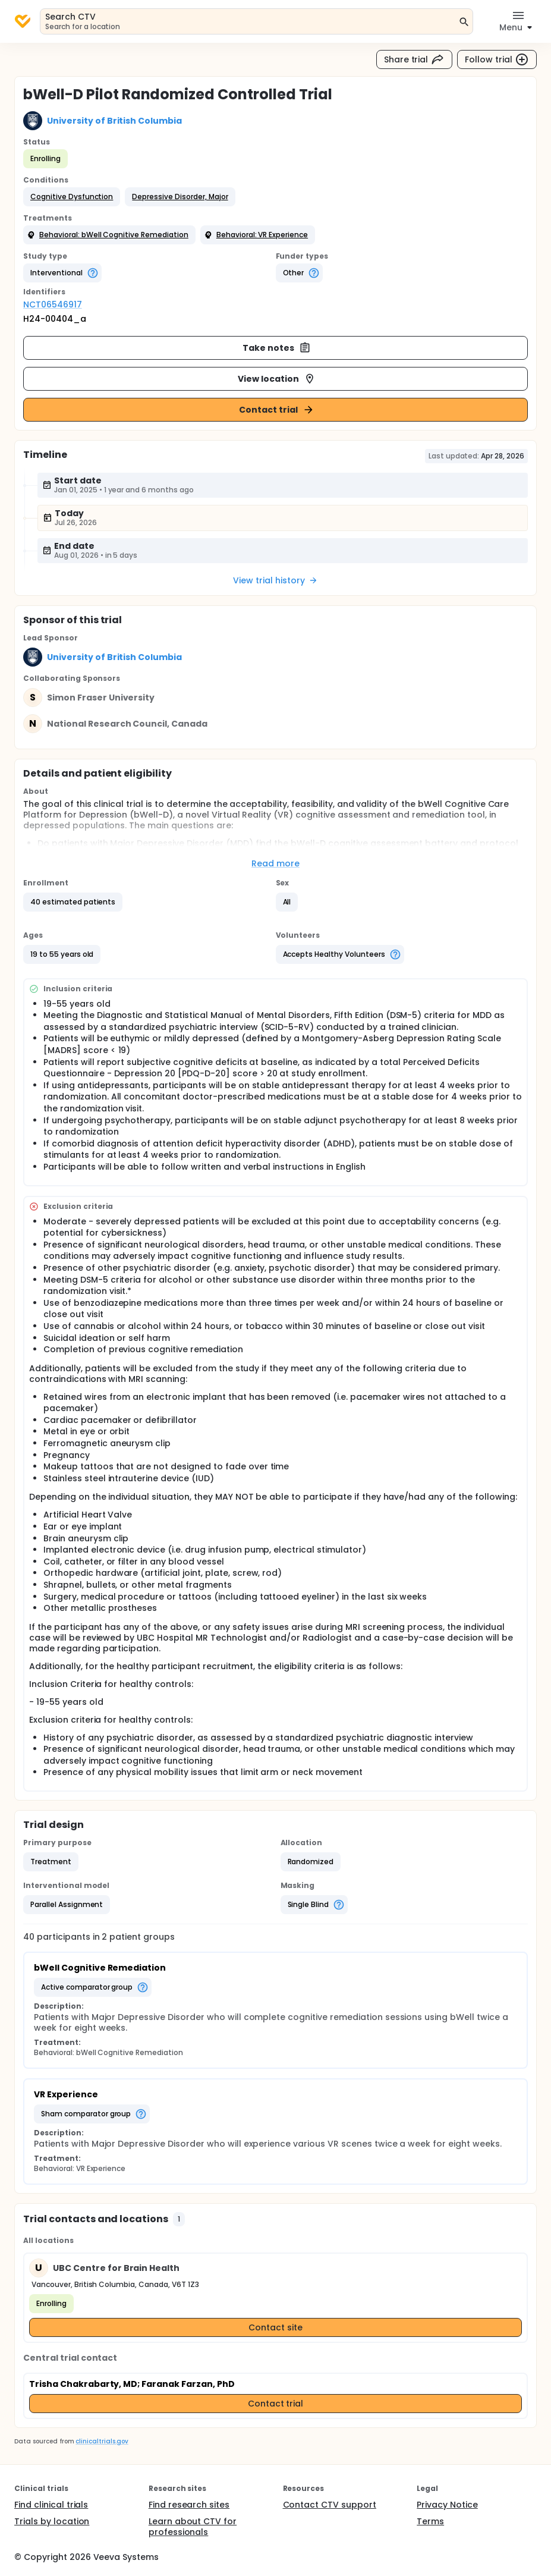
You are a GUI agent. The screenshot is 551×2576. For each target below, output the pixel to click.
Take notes (277, 348)
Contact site (275, 2327)
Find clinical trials (51, 2504)
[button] (71, 196)
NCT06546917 (52, 304)
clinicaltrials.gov (101, 2441)
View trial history (275, 580)
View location (277, 379)
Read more (275, 863)
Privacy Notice (447, 2504)
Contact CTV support (329, 2504)
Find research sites (189, 2504)
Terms (430, 2521)
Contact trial (276, 410)
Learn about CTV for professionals (193, 2526)
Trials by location (51, 2521)
